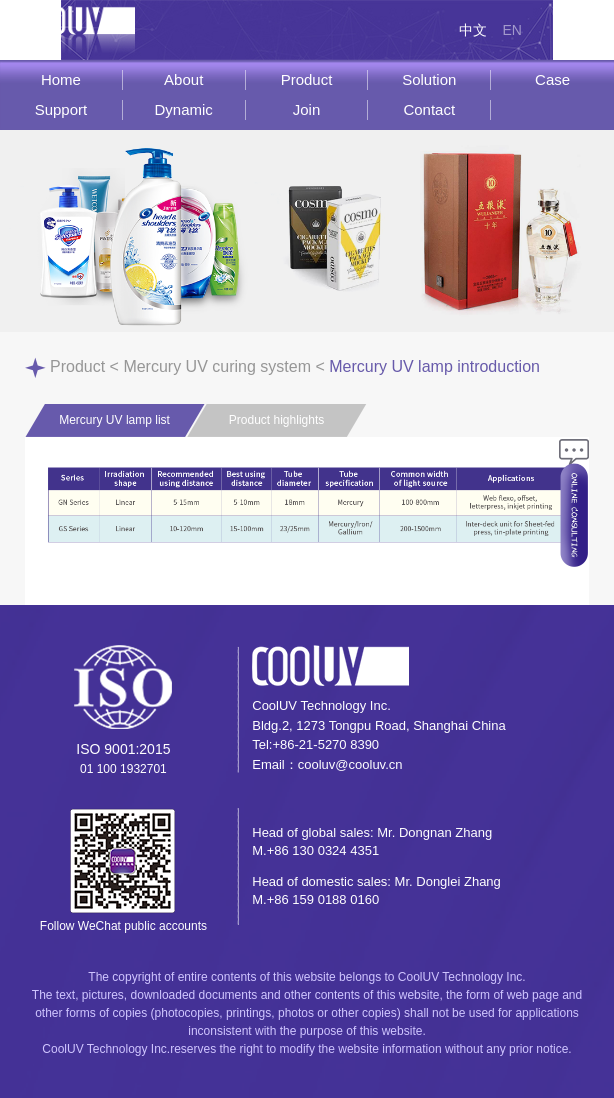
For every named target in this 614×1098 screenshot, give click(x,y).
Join (307, 109)
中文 (473, 30)
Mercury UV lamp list (114, 420)
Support (61, 109)
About (183, 79)
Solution (429, 79)
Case (552, 79)
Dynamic (184, 109)
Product (307, 79)
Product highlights (276, 420)
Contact (429, 109)
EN (511, 30)
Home (61, 79)
